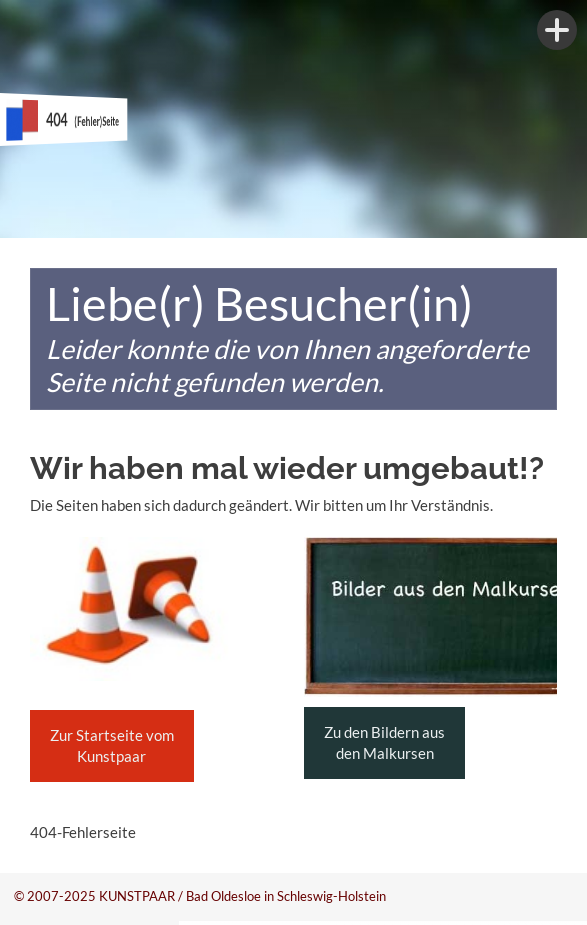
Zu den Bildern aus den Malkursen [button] (384, 742)
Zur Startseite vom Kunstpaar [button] (112, 745)
